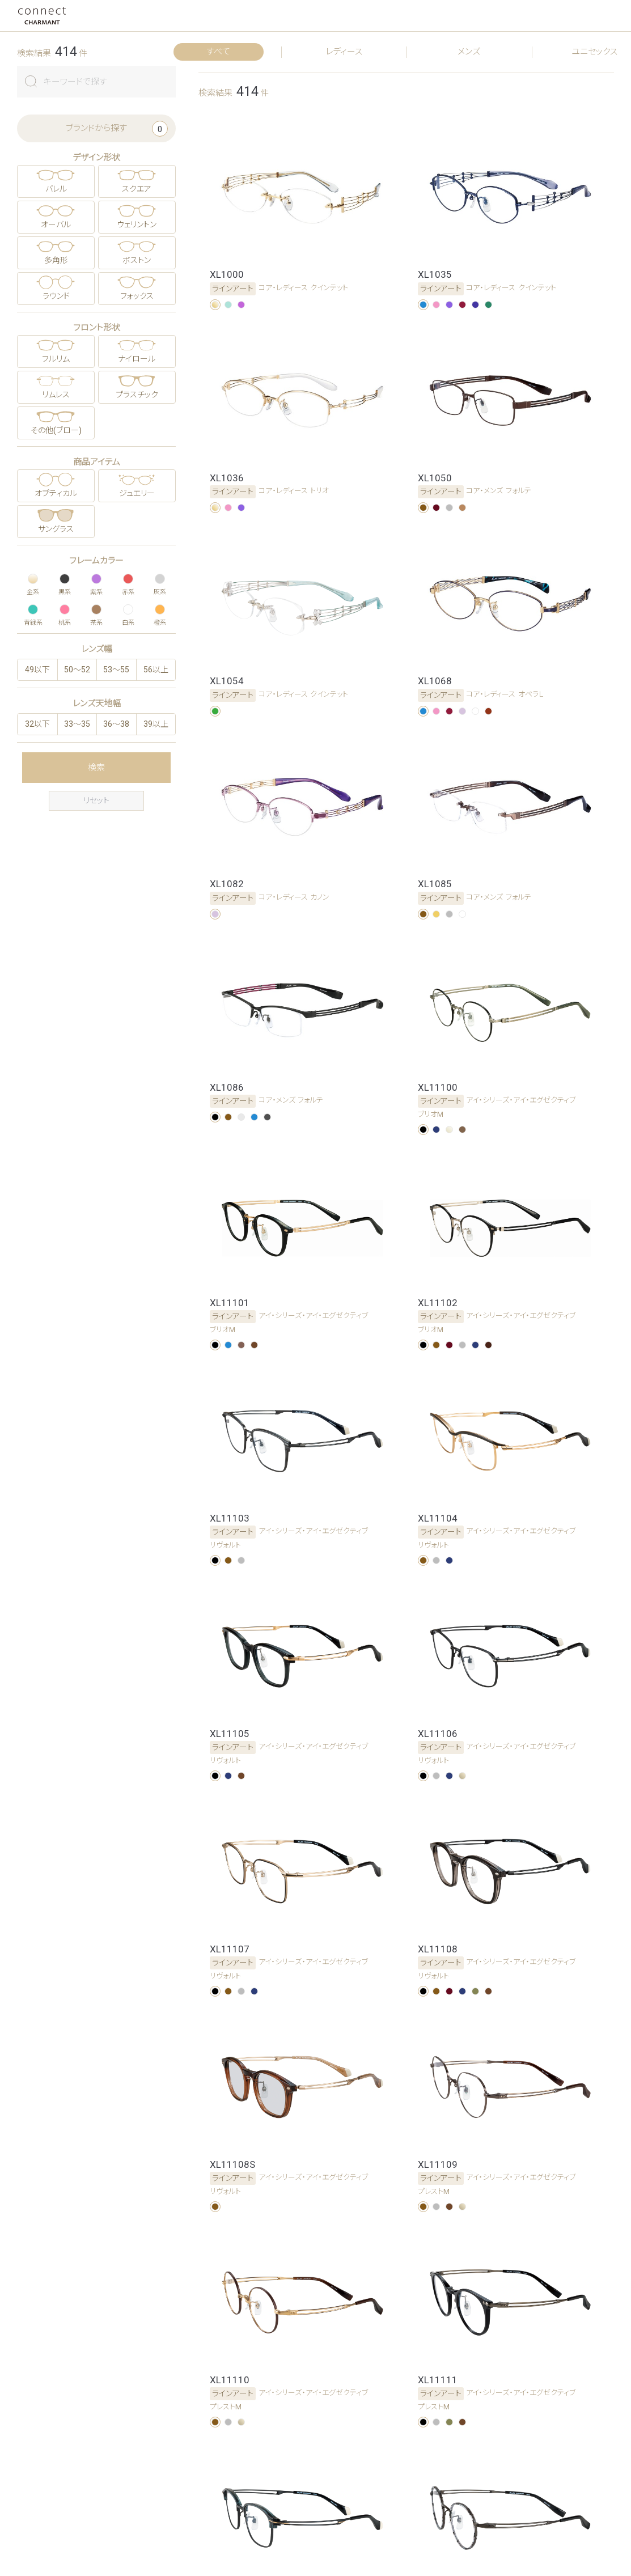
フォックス (137, 295)
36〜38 (116, 723)
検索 (96, 767)
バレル (56, 188)
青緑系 (33, 613)
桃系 (64, 613)
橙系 (159, 613)
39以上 (155, 723)
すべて (218, 51)
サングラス (56, 528)
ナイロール (136, 358)
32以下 (37, 723)
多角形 (56, 260)
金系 (32, 583)
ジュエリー (137, 493)
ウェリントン (136, 224)
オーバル (56, 224)
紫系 (96, 583)
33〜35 (77, 723)
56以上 (155, 669)
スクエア (136, 188)
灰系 (159, 583)
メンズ (469, 51)
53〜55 (116, 669)
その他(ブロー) (56, 430)
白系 (128, 613)
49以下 (37, 669)
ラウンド (56, 295)
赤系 (128, 583)
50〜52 (77, 669)
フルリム (56, 358)
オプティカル (56, 493)
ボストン (136, 260)
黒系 (64, 583)
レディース (343, 51)
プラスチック (137, 394)
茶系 (96, 613)
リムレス (56, 394)
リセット (96, 800)
